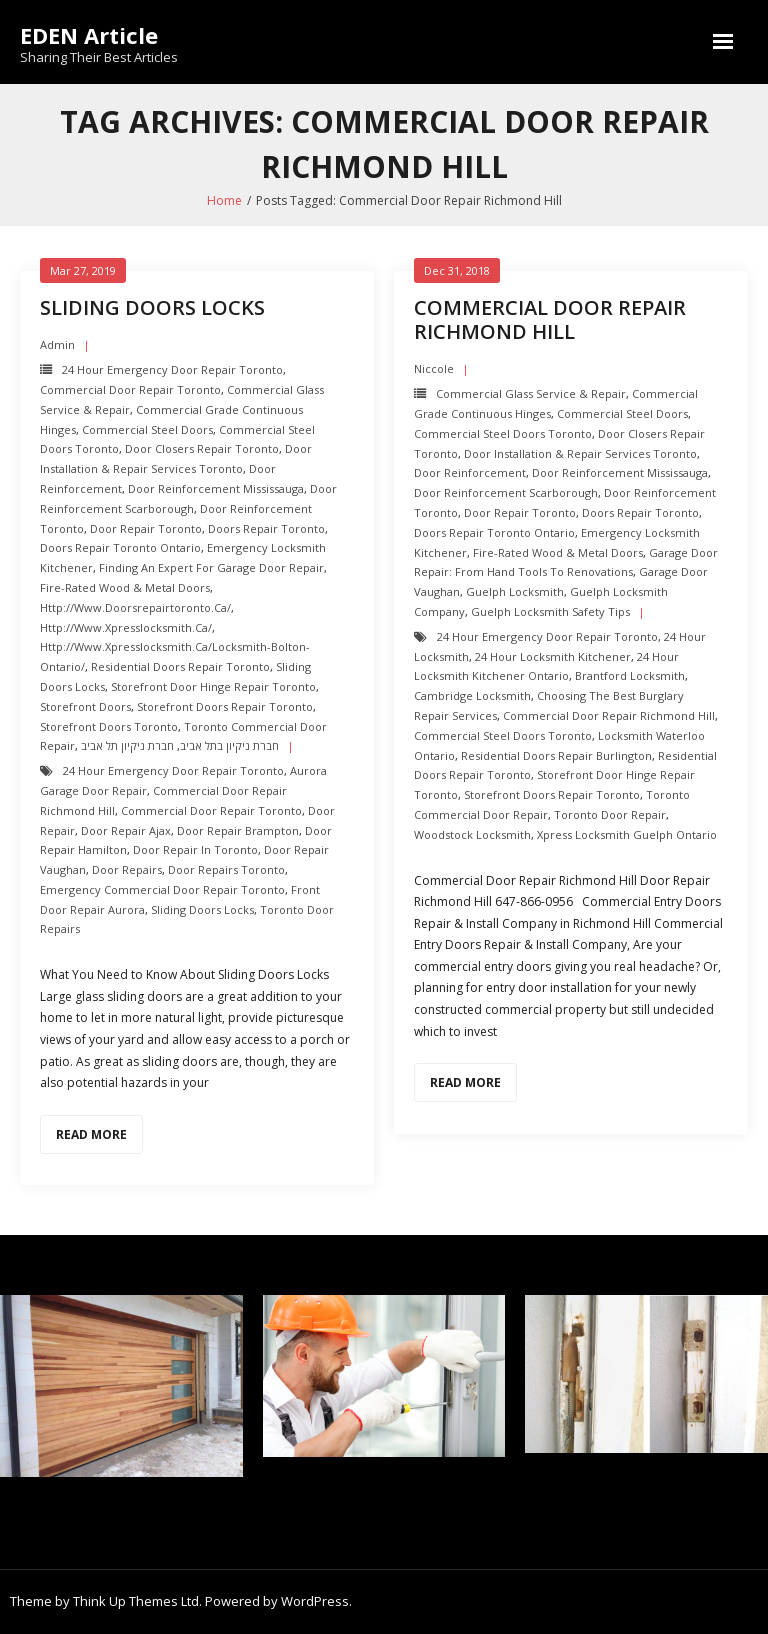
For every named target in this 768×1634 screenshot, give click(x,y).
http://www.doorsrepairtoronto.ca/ (135, 607)
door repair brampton (238, 830)
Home (224, 200)
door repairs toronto (226, 869)
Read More (91, 1134)
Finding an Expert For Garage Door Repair (211, 567)
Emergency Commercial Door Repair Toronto (162, 889)
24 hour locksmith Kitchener (553, 656)
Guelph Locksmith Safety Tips (550, 611)
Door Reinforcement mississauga (216, 488)
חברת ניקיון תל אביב (127, 745)
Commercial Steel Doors (147, 429)
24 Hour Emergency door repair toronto (172, 369)
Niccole (434, 368)
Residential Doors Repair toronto (180, 666)
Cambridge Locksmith (472, 695)
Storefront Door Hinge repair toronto (213, 686)
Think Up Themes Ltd (136, 1601)
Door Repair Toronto (146, 528)
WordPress (315, 1601)
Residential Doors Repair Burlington (556, 755)
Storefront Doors (85, 706)
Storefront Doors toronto (109, 726)
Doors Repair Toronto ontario (120, 547)
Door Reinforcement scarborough (506, 492)
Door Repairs (127, 869)
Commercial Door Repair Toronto (130, 389)
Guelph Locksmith (515, 591)
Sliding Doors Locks (152, 307)
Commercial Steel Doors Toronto (503, 433)
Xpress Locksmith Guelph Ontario (627, 834)
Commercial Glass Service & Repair (531, 393)
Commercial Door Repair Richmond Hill (550, 319)
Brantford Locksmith (630, 675)
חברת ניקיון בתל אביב (229, 745)
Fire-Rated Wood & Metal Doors (125, 587)
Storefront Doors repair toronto (225, 706)
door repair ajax (126, 830)
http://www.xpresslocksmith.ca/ (126, 627)
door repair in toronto (195, 849)
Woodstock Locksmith (472, 834)
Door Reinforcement (470, 472)
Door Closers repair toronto (202, 448)
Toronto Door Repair (610, 814)
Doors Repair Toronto (266, 528)
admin (57, 344)
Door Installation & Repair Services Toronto (580, 453)
